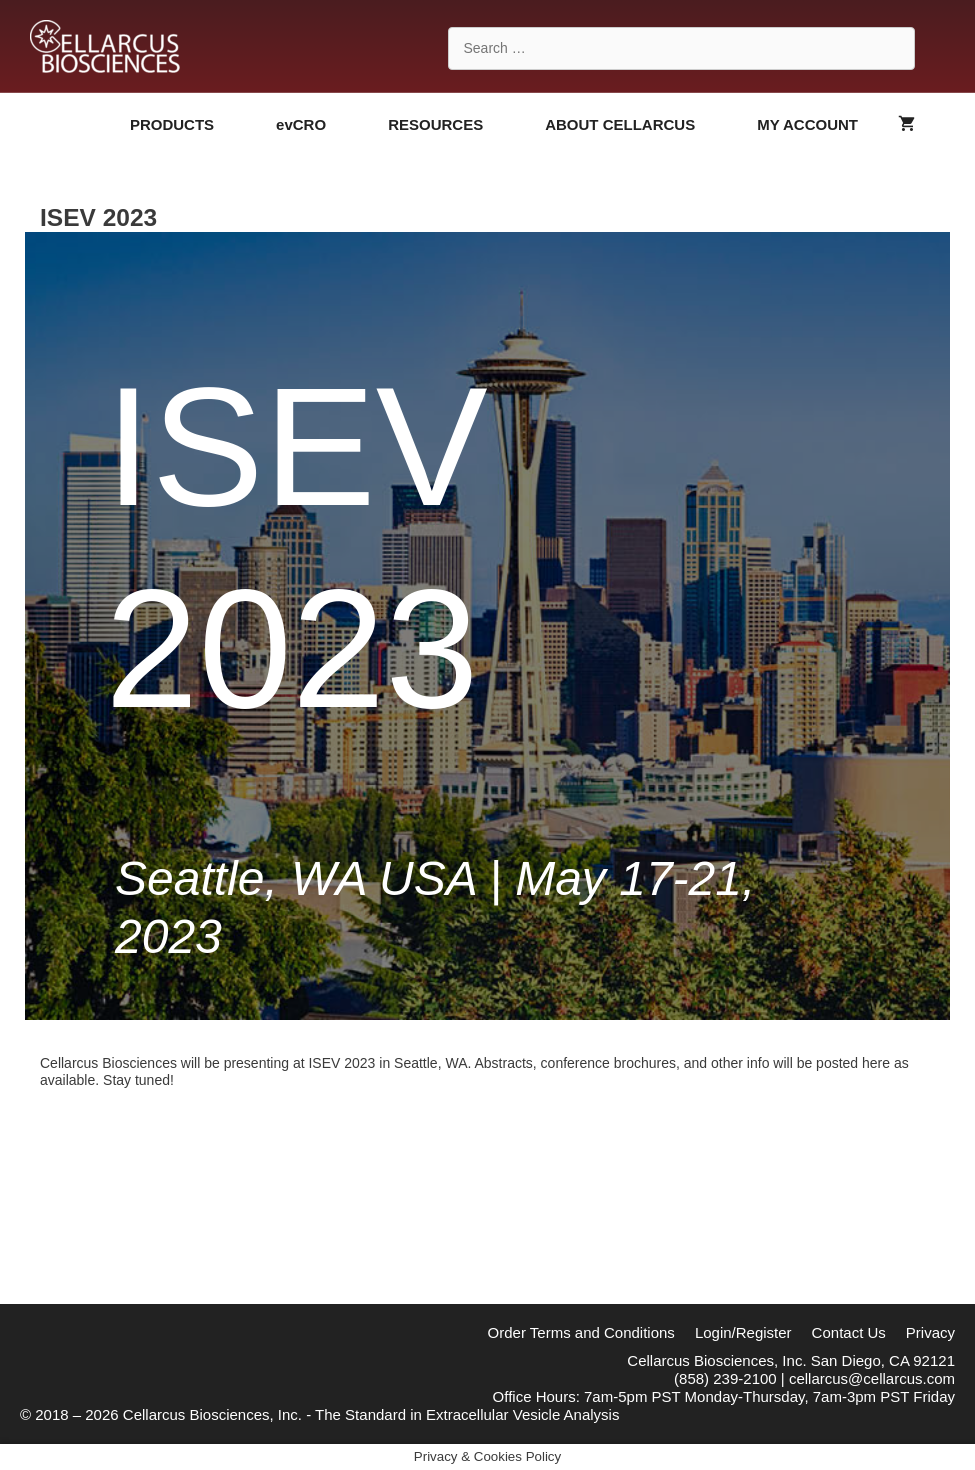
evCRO (322, 125)
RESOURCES (456, 125)
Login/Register (743, 1332)
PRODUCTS (193, 125)
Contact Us (849, 1332)
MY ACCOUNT (807, 124)
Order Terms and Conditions (581, 1332)
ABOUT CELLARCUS (641, 125)
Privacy (930, 1332)
